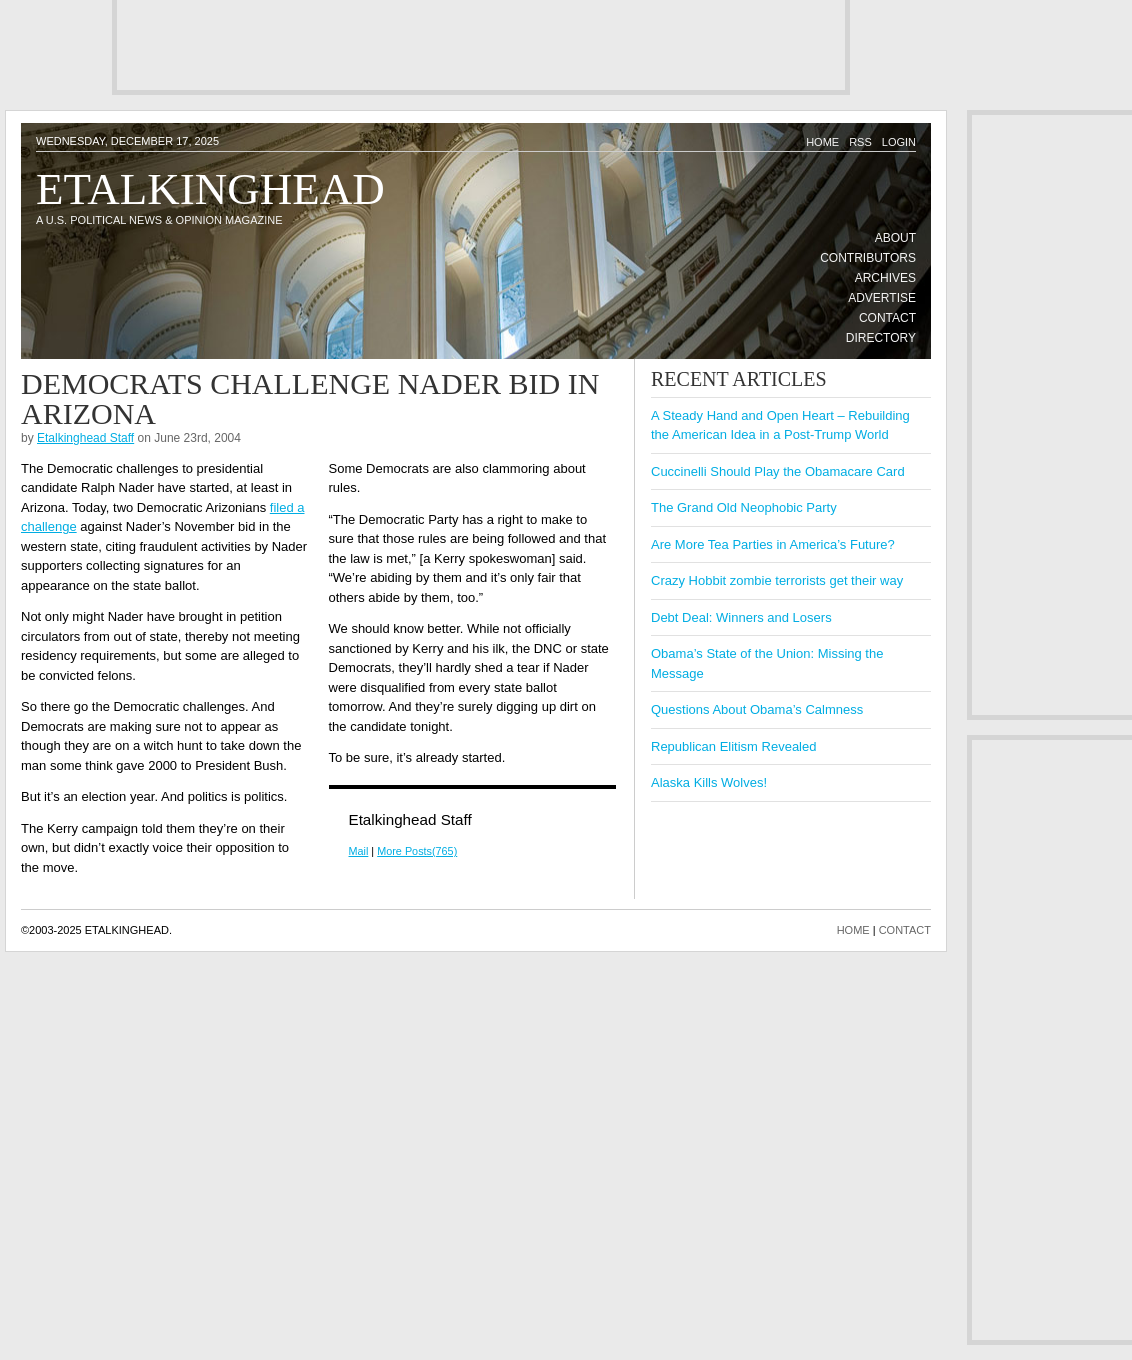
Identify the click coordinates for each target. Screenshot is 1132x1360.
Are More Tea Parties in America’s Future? (773, 544)
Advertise (882, 298)
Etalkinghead (210, 189)
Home (822, 142)
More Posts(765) (417, 851)
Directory (881, 338)
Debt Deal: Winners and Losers (741, 617)
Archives (885, 278)
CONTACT (905, 930)
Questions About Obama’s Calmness (757, 709)
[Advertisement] (481, 45)
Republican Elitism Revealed (733, 746)
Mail (359, 851)
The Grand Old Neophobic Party (744, 507)
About (895, 238)
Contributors (868, 258)
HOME (853, 930)
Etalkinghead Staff (85, 438)
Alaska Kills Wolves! (709, 782)
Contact (887, 318)
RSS (860, 142)
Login (899, 142)
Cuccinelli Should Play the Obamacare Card (778, 471)
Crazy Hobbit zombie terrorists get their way (777, 580)
